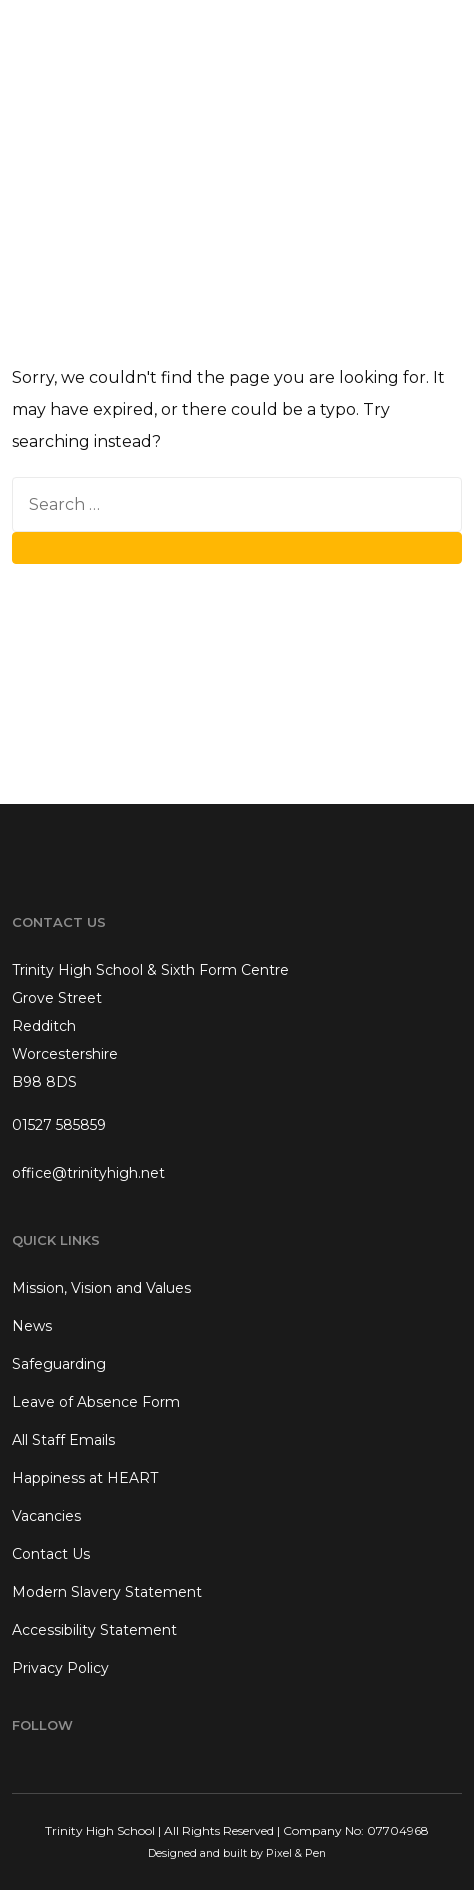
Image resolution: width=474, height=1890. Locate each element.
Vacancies (46, 1516)
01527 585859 (59, 1125)
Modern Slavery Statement (107, 1592)
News (32, 1326)
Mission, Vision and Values (101, 1288)
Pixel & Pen (296, 1853)
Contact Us (51, 1554)
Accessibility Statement (94, 1630)
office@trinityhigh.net (88, 1173)
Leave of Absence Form (96, 1402)
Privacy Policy (60, 1668)
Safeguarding (59, 1364)
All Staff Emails (63, 1440)
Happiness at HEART (85, 1478)
